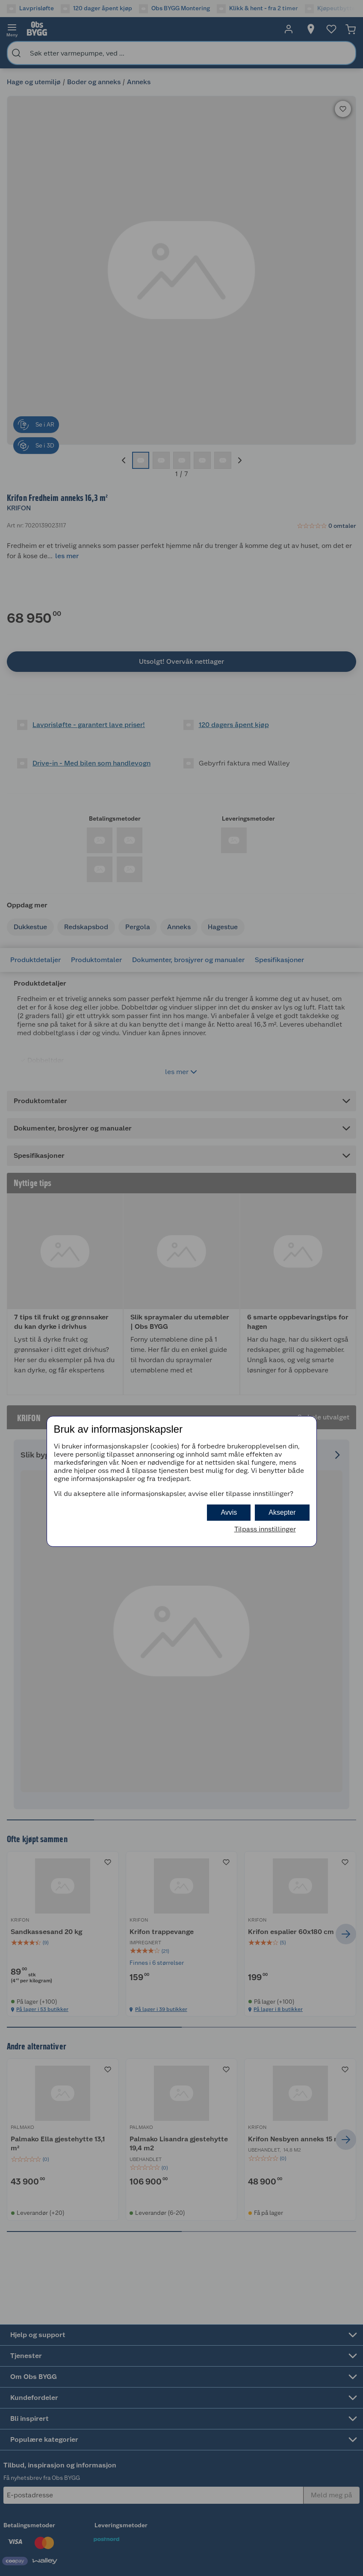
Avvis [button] (229, 1512)
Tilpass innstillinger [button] (265, 1529)
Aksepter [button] (282, 1512)
